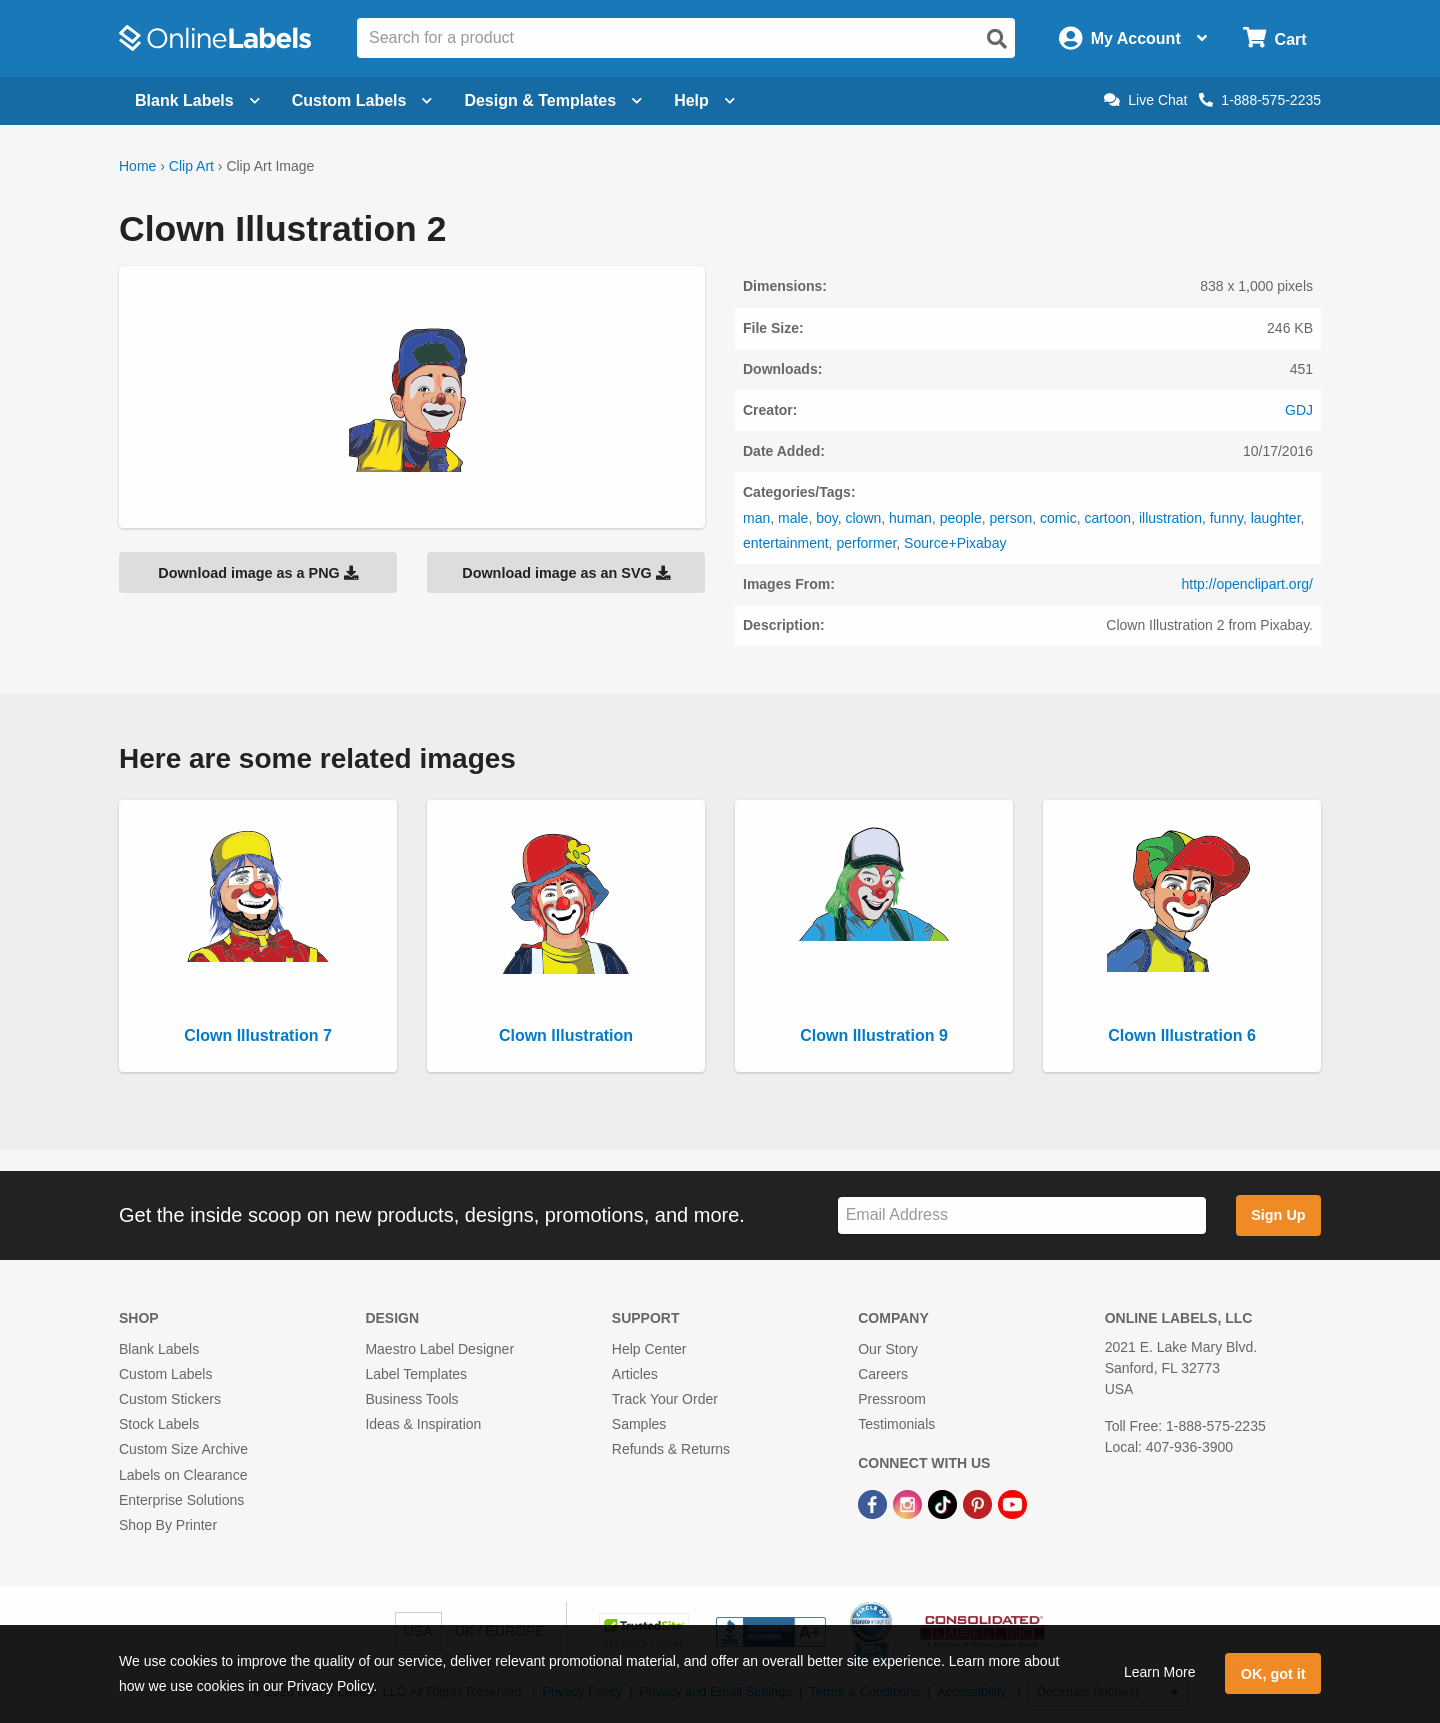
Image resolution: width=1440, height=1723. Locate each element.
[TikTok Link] (944, 1504)
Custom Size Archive (183, 1449)
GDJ (1299, 410)
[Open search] (997, 39)
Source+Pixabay (955, 543)
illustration (1170, 518)
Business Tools (411, 1399)
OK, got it (1273, 1674)
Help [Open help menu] (704, 100)
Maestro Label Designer (439, 1349)
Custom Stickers (170, 1399)
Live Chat (1145, 100)
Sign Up (1278, 1215)
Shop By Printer (168, 1525)
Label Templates (416, 1374)
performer (866, 543)
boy (827, 518)
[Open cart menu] (1274, 38)
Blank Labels (159, 1349)
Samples (639, 1424)
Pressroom (892, 1399)
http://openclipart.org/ (1247, 584)
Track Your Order (665, 1399)
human (910, 518)
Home (137, 166)
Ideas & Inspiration (423, 1424)
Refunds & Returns (671, 1449)
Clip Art (191, 166)
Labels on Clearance (183, 1475)
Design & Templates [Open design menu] (553, 100)
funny (1226, 518)
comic (1058, 518)
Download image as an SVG (566, 573)
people (961, 518)
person (1010, 518)
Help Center (649, 1349)
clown (863, 518)
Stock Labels (159, 1424)
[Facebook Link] (874, 1504)
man (756, 518)
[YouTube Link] (1012, 1504)
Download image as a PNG (258, 573)
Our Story (888, 1349)
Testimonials (896, 1424)
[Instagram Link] (909, 1504)
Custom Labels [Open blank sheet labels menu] (362, 100)
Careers (883, 1374)
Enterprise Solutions (181, 1500)
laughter (1276, 518)
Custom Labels (165, 1374)
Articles (635, 1374)
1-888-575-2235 (1260, 100)
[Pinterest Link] (979, 1504)
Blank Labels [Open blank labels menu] (197, 100)
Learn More (1160, 1672)
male (793, 518)
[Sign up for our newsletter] (1022, 1215)
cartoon (1107, 518)
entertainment (786, 543)
